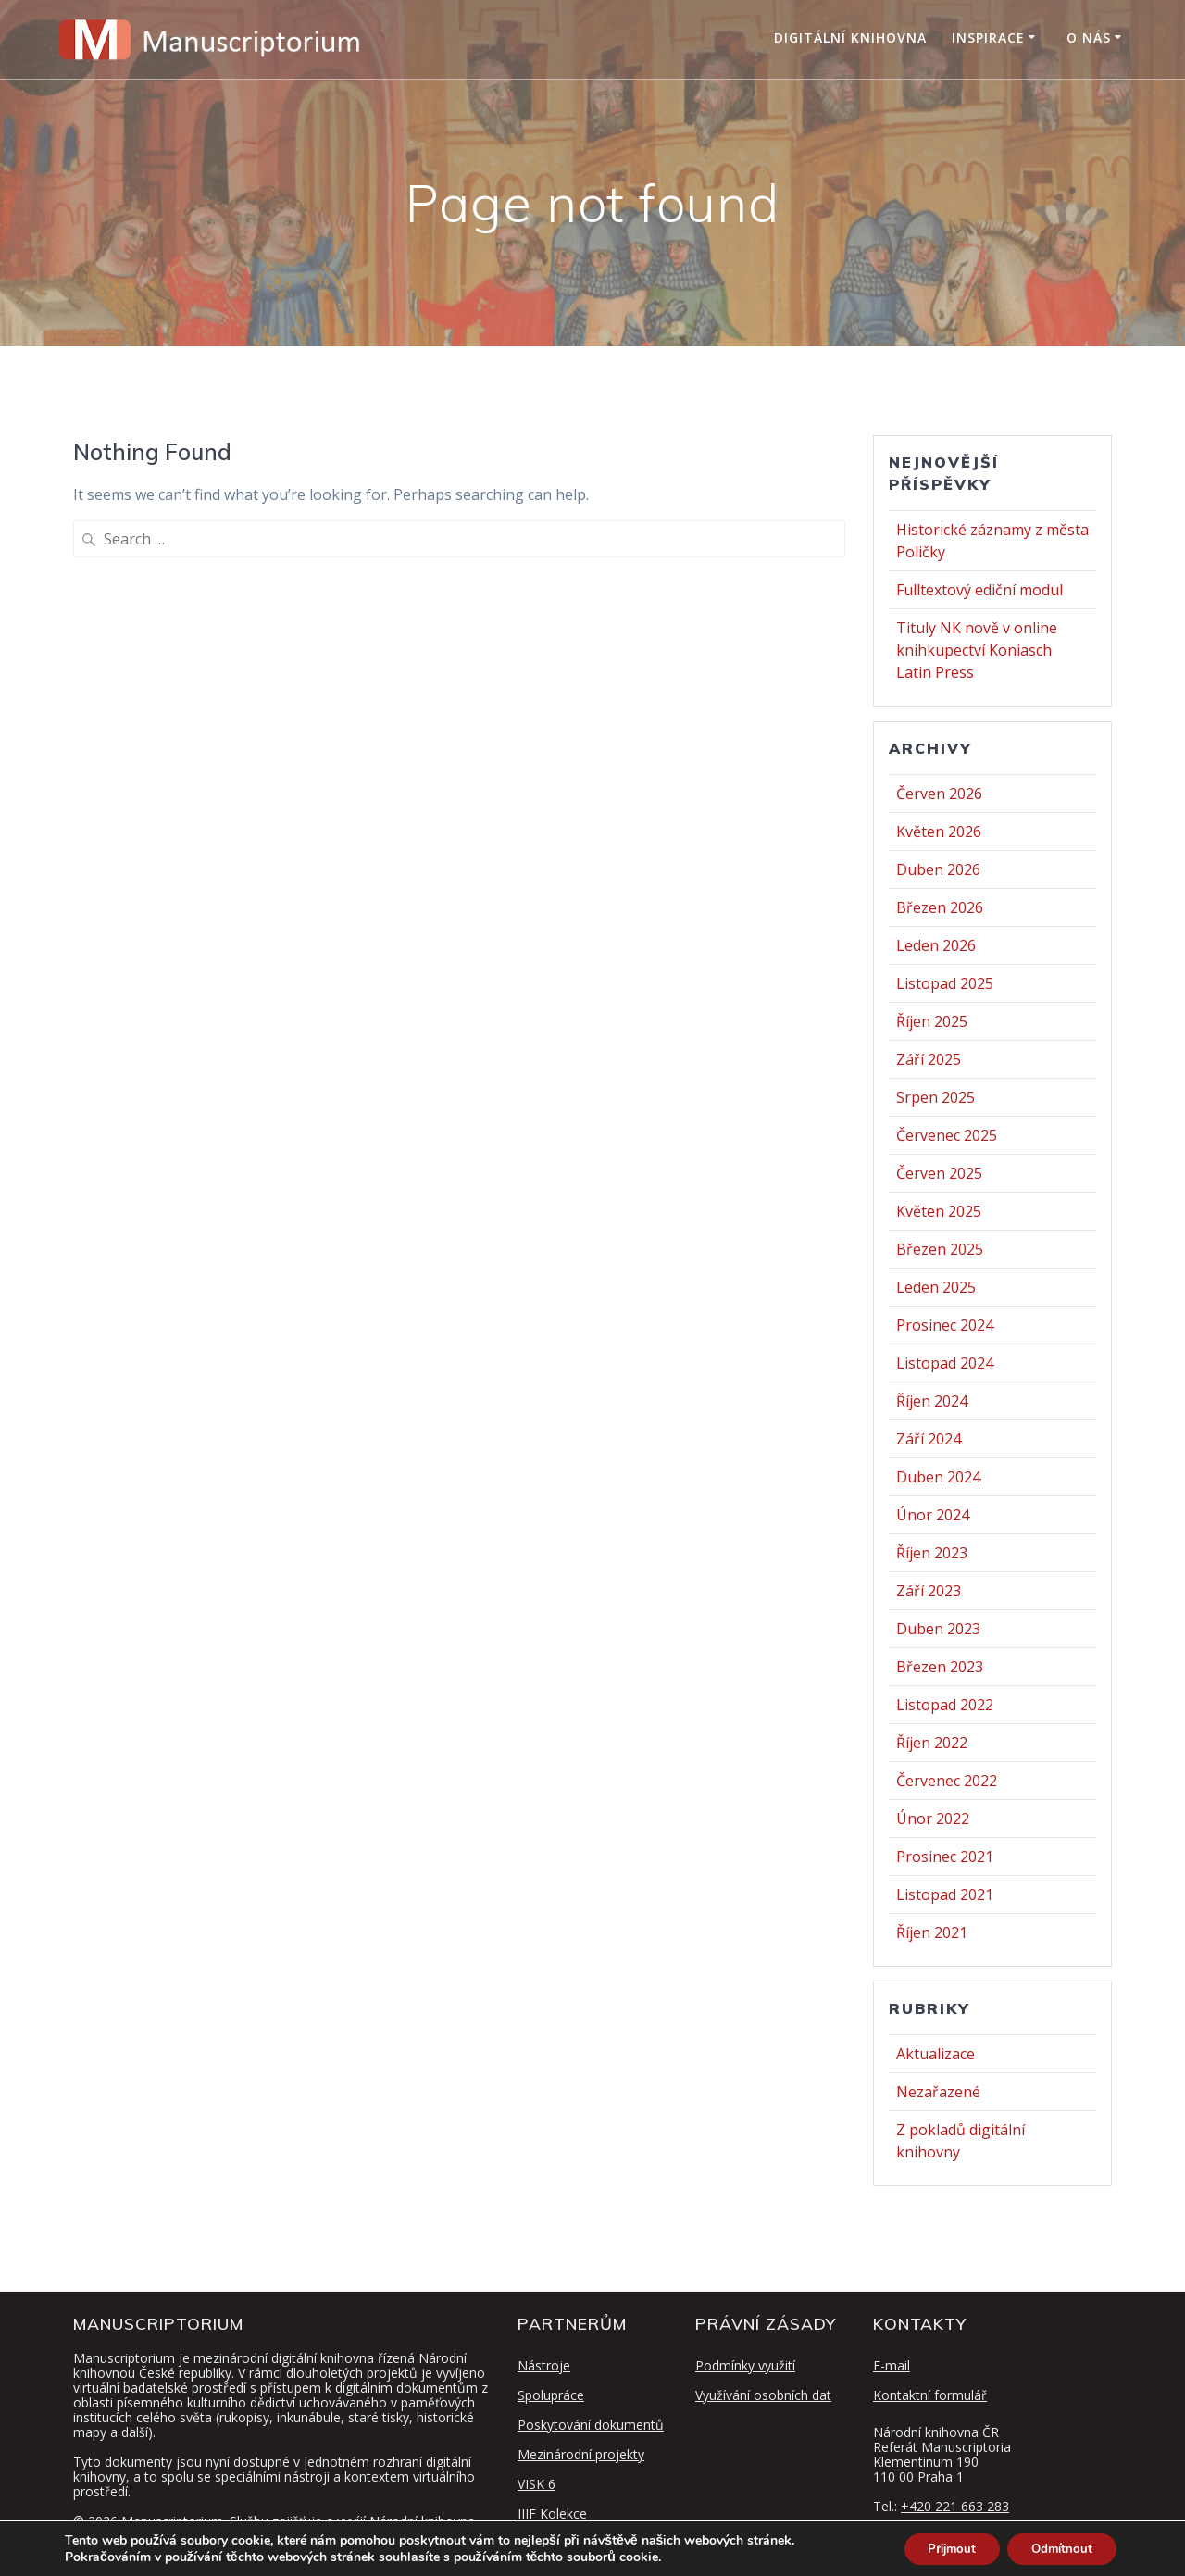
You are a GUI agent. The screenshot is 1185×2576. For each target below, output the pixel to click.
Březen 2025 (939, 1249)
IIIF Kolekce (552, 2513)
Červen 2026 (939, 793)
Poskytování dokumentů (591, 2424)
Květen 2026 (938, 831)
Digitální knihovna (850, 37)
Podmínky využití (745, 2365)
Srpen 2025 (935, 1097)
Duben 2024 (938, 1477)
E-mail (891, 2365)
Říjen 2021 (931, 1932)
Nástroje (544, 2365)
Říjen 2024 (931, 1401)
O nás (1088, 37)
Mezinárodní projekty (581, 2454)
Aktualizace (935, 2054)
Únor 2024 (932, 1515)
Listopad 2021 (944, 1894)
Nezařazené (938, 2092)
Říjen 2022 (931, 1742)
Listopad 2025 (944, 983)
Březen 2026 (939, 907)
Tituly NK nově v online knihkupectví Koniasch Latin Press (976, 650)
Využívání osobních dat (763, 2395)
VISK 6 (536, 2484)
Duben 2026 (938, 869)
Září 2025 (928, 1059)
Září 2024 (928, 1439)
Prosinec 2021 (944, 1856)
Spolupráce (551, 2395)
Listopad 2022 (944, 1704)
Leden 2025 (936, 1287)
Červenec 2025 (946, 1135)
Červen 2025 (939, 1173)
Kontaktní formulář (930, 2395)
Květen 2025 (938, 1211)
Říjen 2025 (931, 1021)
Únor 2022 (932, 1818)
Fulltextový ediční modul (979, 590)
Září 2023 (928, 1591)
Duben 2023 (938, 1629)
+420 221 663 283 (955, 2506)
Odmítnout (1057, 2547)
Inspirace (988, 37)
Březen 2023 (939, 1667)
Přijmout (936, 2547)
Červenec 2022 (946, 1780)
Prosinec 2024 (944, 1325)
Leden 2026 (936, 945)
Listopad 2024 (944, 1363)
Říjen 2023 (931, 1553)
